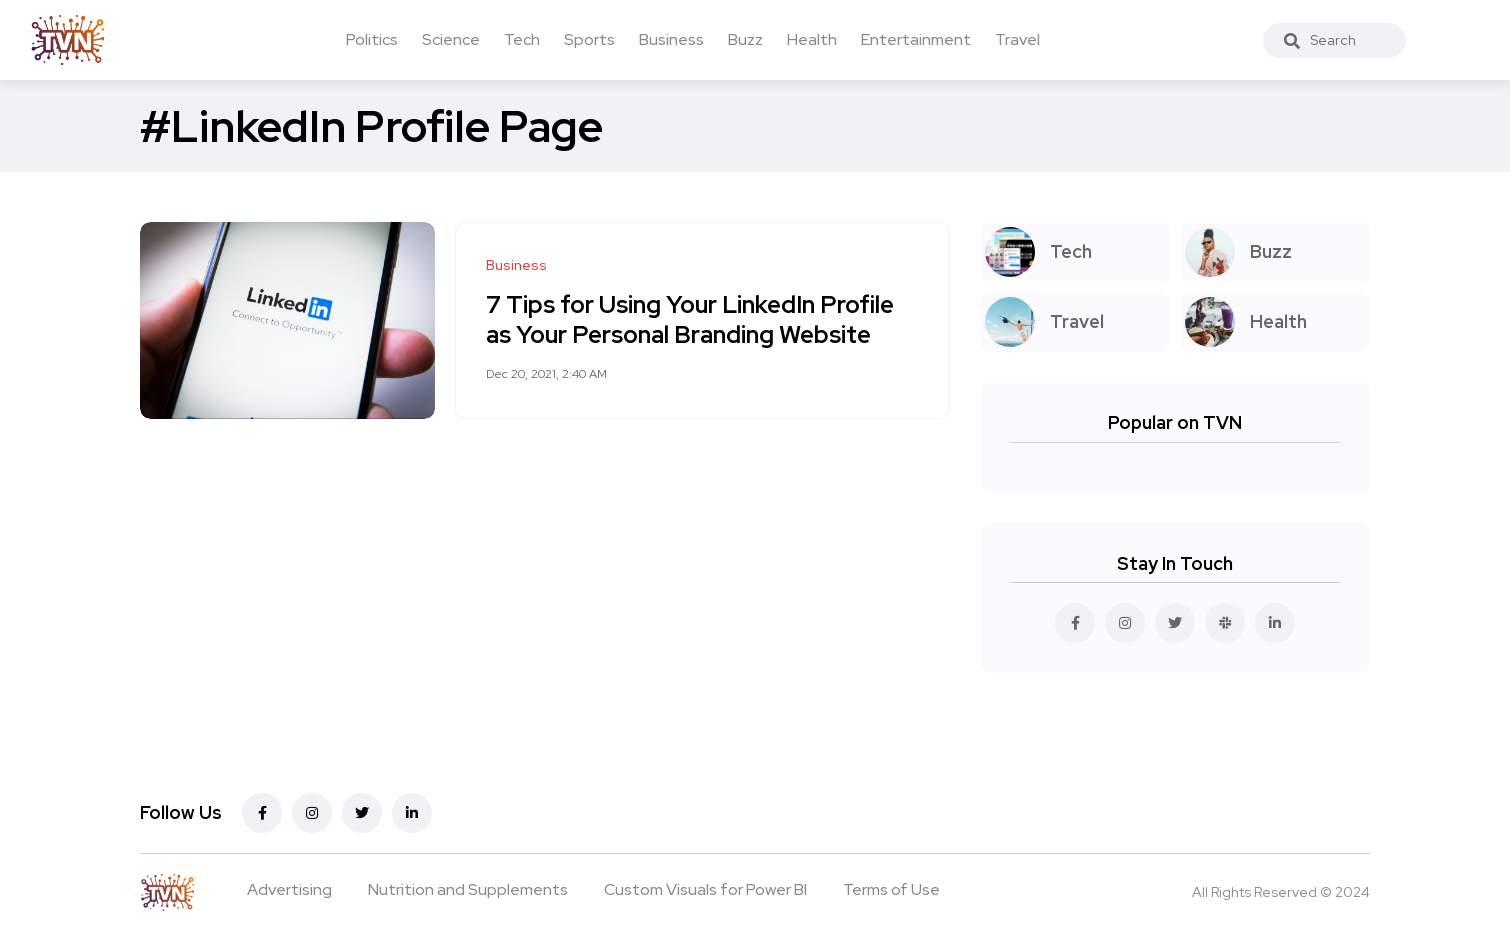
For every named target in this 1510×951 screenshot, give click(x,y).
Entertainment (916, 39)
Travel (1017, 39)
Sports (589, 39)
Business (671, 39)
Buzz (745, 39)
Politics (372, 39)
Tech (522, 39)
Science (451, 39)
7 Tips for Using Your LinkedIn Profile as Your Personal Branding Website (690, 319)
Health (812, 39)
